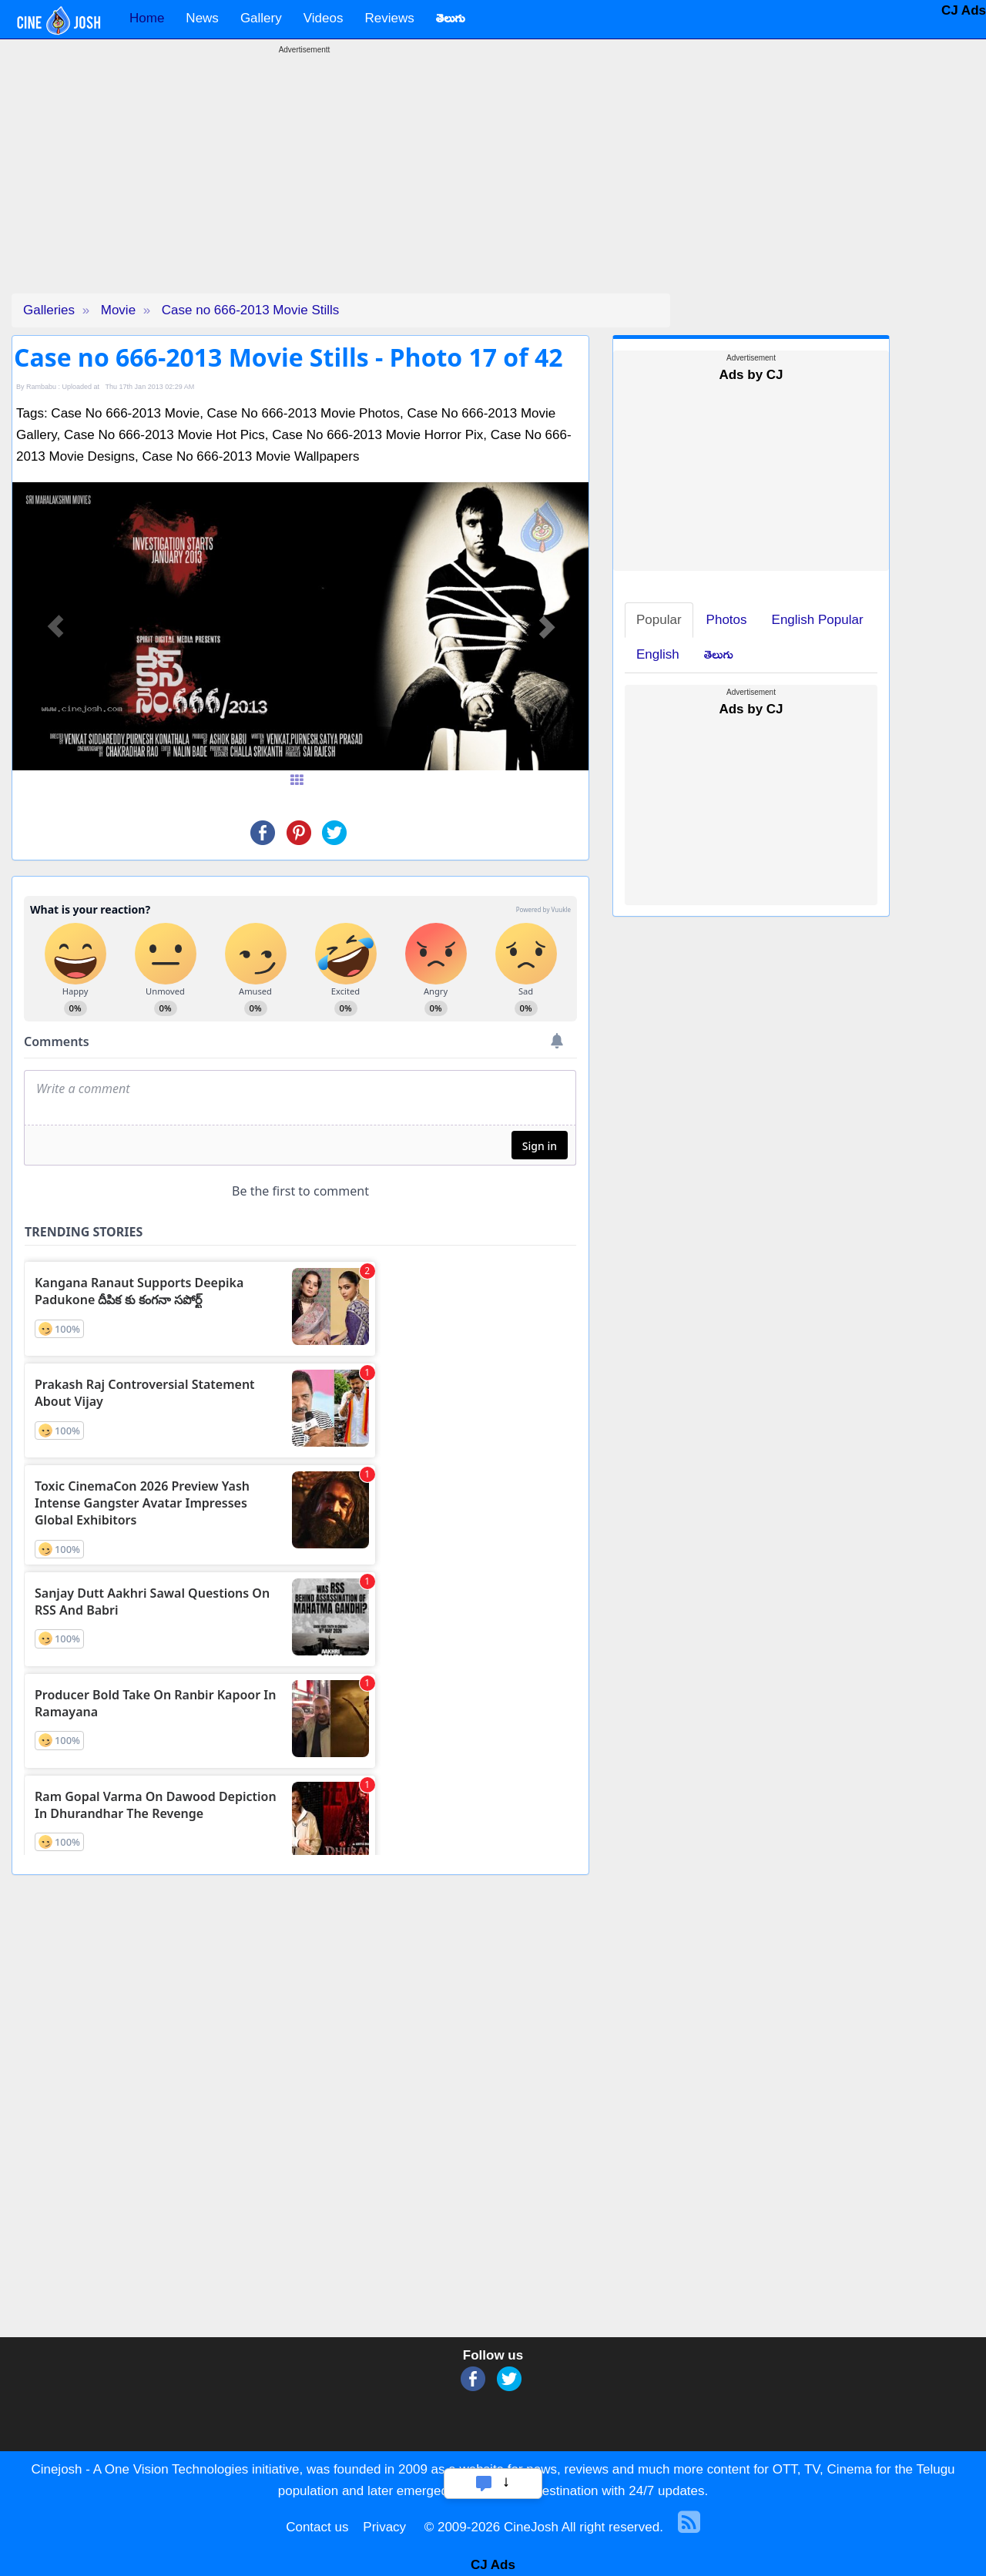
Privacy (384, 2527)
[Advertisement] (304, 185)
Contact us (317, 2527)
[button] (55, 626)
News (202, 18)
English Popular (818, 619)
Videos (324, 18)
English (657, 654)
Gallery (261, 18)
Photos (726, 619)
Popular (659, 619)
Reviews (389, 18)
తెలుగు (718, 654)
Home (146, 18)
